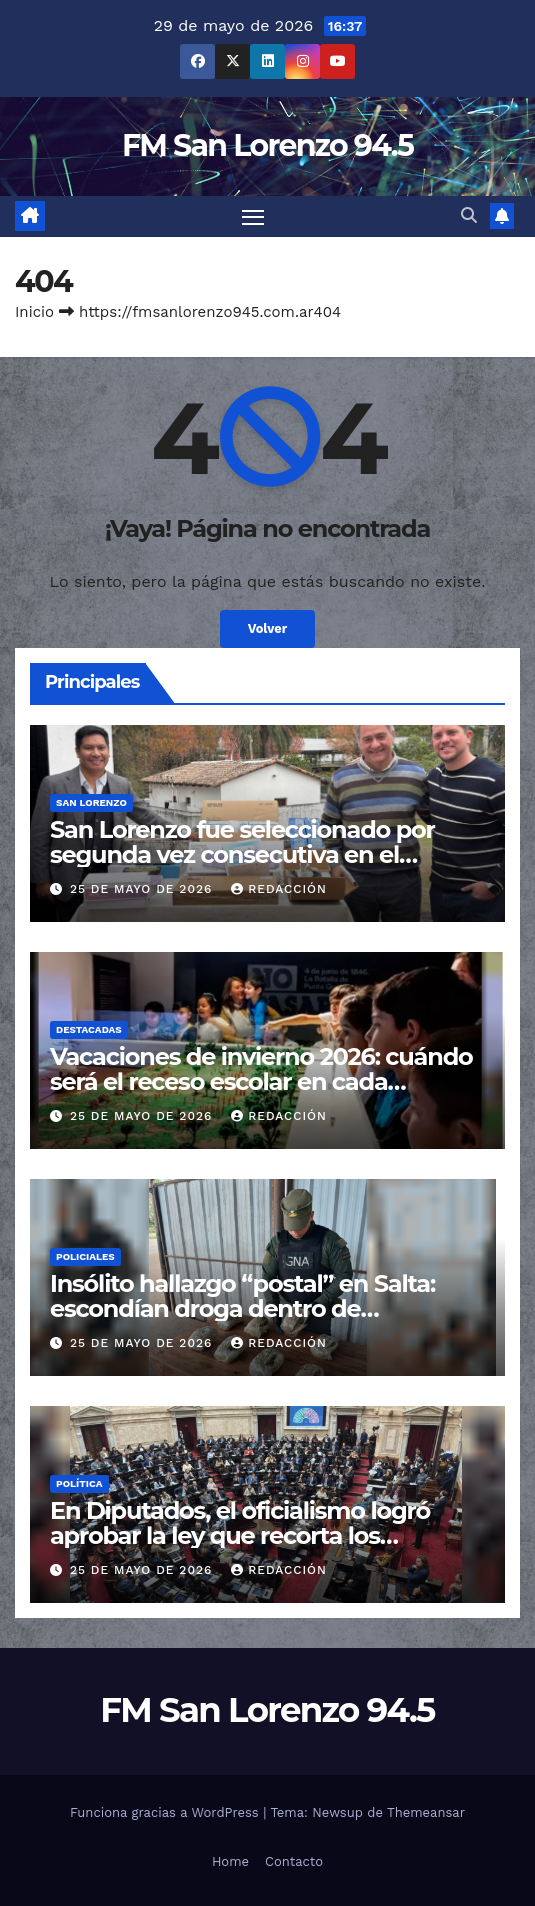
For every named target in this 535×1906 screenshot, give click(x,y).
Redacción (279, 889)
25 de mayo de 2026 (143, 889)
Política (79, 1483)
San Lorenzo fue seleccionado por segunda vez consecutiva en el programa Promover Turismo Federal (261, 854)
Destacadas (89, 1029)
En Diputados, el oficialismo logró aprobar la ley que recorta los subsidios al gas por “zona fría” (240, 1535)
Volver (268, 628)
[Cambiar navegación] (253, 217)
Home (230, 1861)
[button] (469, 215)
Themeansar (426, 1812)
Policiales (85, 1256)
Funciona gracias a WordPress (166, 1812)
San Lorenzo (91, 802)
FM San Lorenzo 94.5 (267, 145)
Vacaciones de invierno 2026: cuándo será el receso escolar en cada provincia (261, 1081)
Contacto (294, 1861)
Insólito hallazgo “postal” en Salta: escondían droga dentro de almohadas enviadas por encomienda (265, 1308)
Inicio (34, 312)
